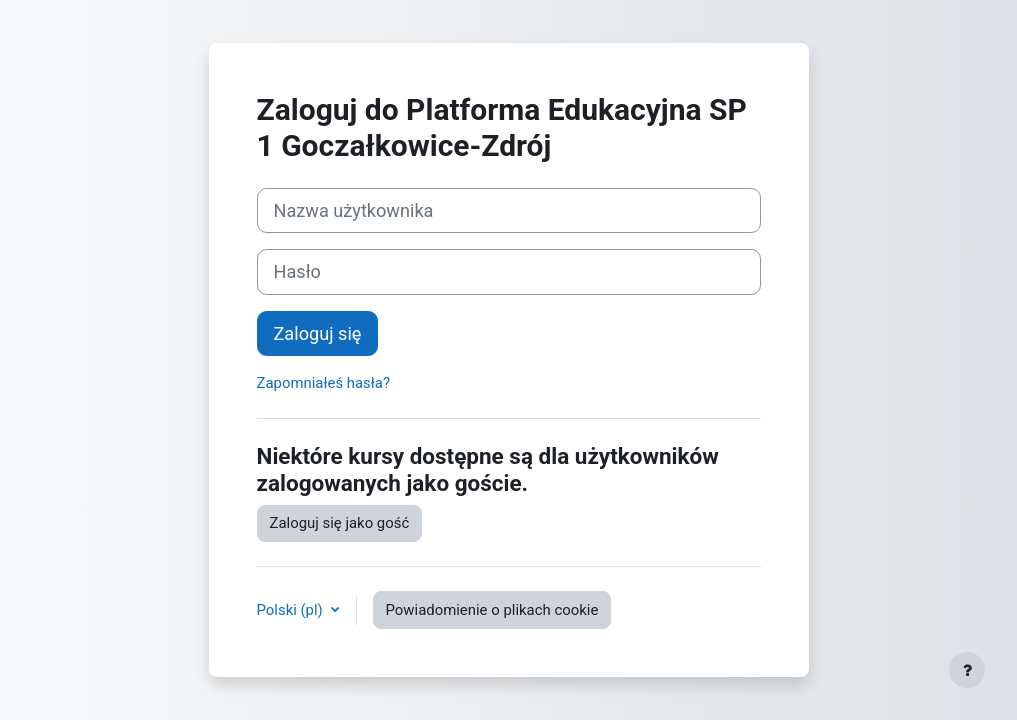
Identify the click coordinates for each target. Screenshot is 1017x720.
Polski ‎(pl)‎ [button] (292, 610)
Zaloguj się (318, 333)
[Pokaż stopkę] (967, 670)
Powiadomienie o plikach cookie (492, 610)
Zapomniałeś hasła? (323, 383)
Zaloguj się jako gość (340, 523)
